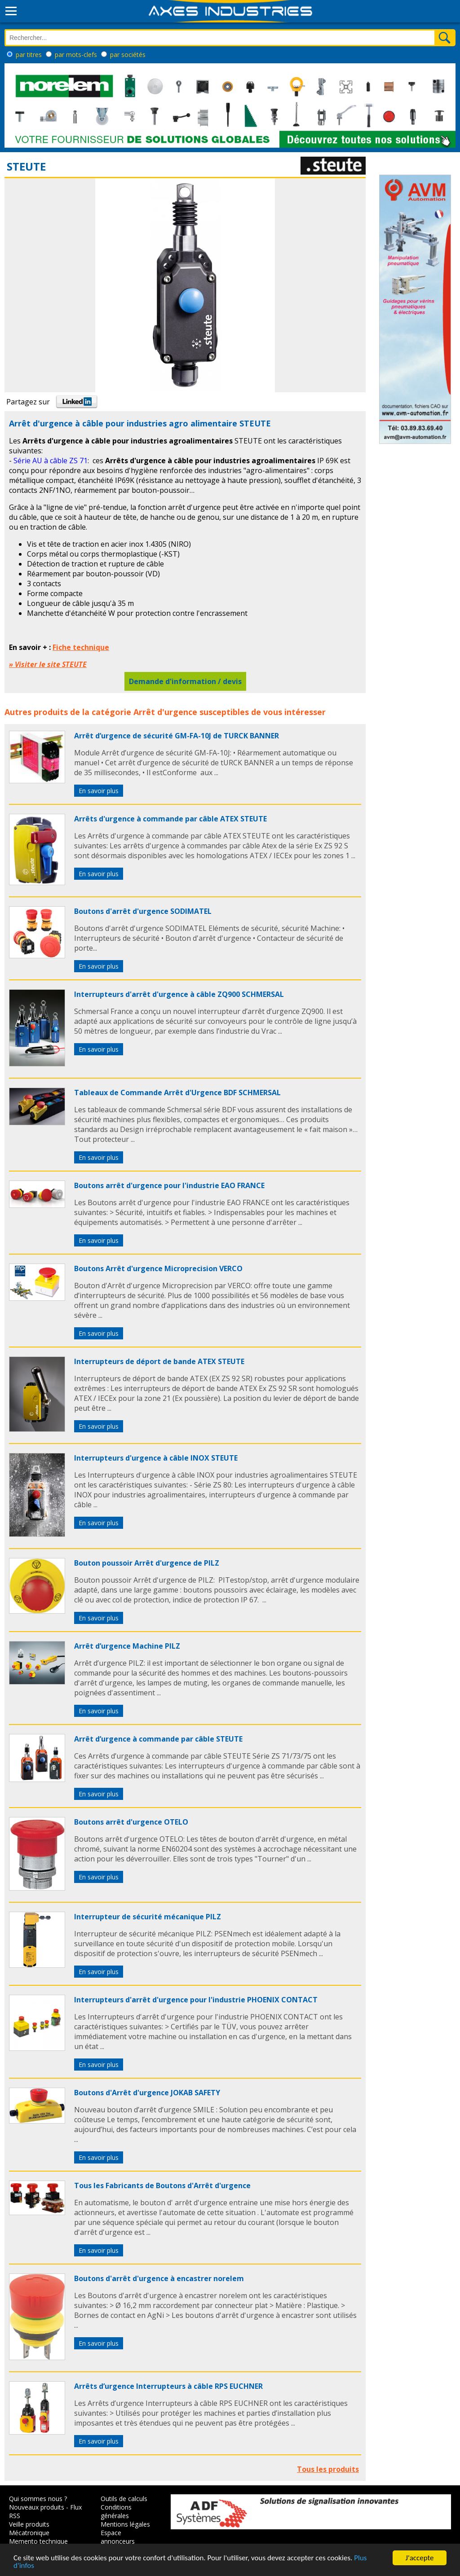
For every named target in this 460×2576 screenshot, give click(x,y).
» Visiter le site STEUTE (48, 664)
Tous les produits (328, 2469)
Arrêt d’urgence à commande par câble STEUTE (158, 1739)
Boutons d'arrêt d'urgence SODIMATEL (143, 911)
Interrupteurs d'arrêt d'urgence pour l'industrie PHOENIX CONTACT (196, 2000)
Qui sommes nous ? (38, 2498)
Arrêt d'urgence (165, 712)
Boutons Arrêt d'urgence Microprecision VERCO (158, 1268)
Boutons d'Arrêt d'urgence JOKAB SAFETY (147, 2093)
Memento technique (38, 2541)
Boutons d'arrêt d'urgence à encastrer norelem (159, 2278)
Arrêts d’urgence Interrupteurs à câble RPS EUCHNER (168, 2386)
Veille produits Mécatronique (29, 2528)
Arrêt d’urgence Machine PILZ (127, 1646)
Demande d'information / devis (185, 681)
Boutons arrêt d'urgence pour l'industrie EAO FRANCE (169, 1185)
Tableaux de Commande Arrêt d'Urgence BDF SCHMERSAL (177, 1092)
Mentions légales (125, 2524)
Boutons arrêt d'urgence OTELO (131, 1822)
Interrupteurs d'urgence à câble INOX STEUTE (156, 1458)
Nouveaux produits (36, 2507)
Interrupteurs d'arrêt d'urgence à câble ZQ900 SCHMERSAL (179, 994)
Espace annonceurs (118, 2536)
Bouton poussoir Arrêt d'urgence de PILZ (146, 1563)
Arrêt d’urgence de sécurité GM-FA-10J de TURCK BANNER (176, 736)
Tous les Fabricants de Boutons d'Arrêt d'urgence (162, 2185)
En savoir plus (99, 790)
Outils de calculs (124, 2498)
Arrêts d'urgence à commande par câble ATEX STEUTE (170, 819)
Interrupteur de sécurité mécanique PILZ (147, 1917)
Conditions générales (116, 2511)
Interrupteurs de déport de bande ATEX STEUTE (159, 1361)
